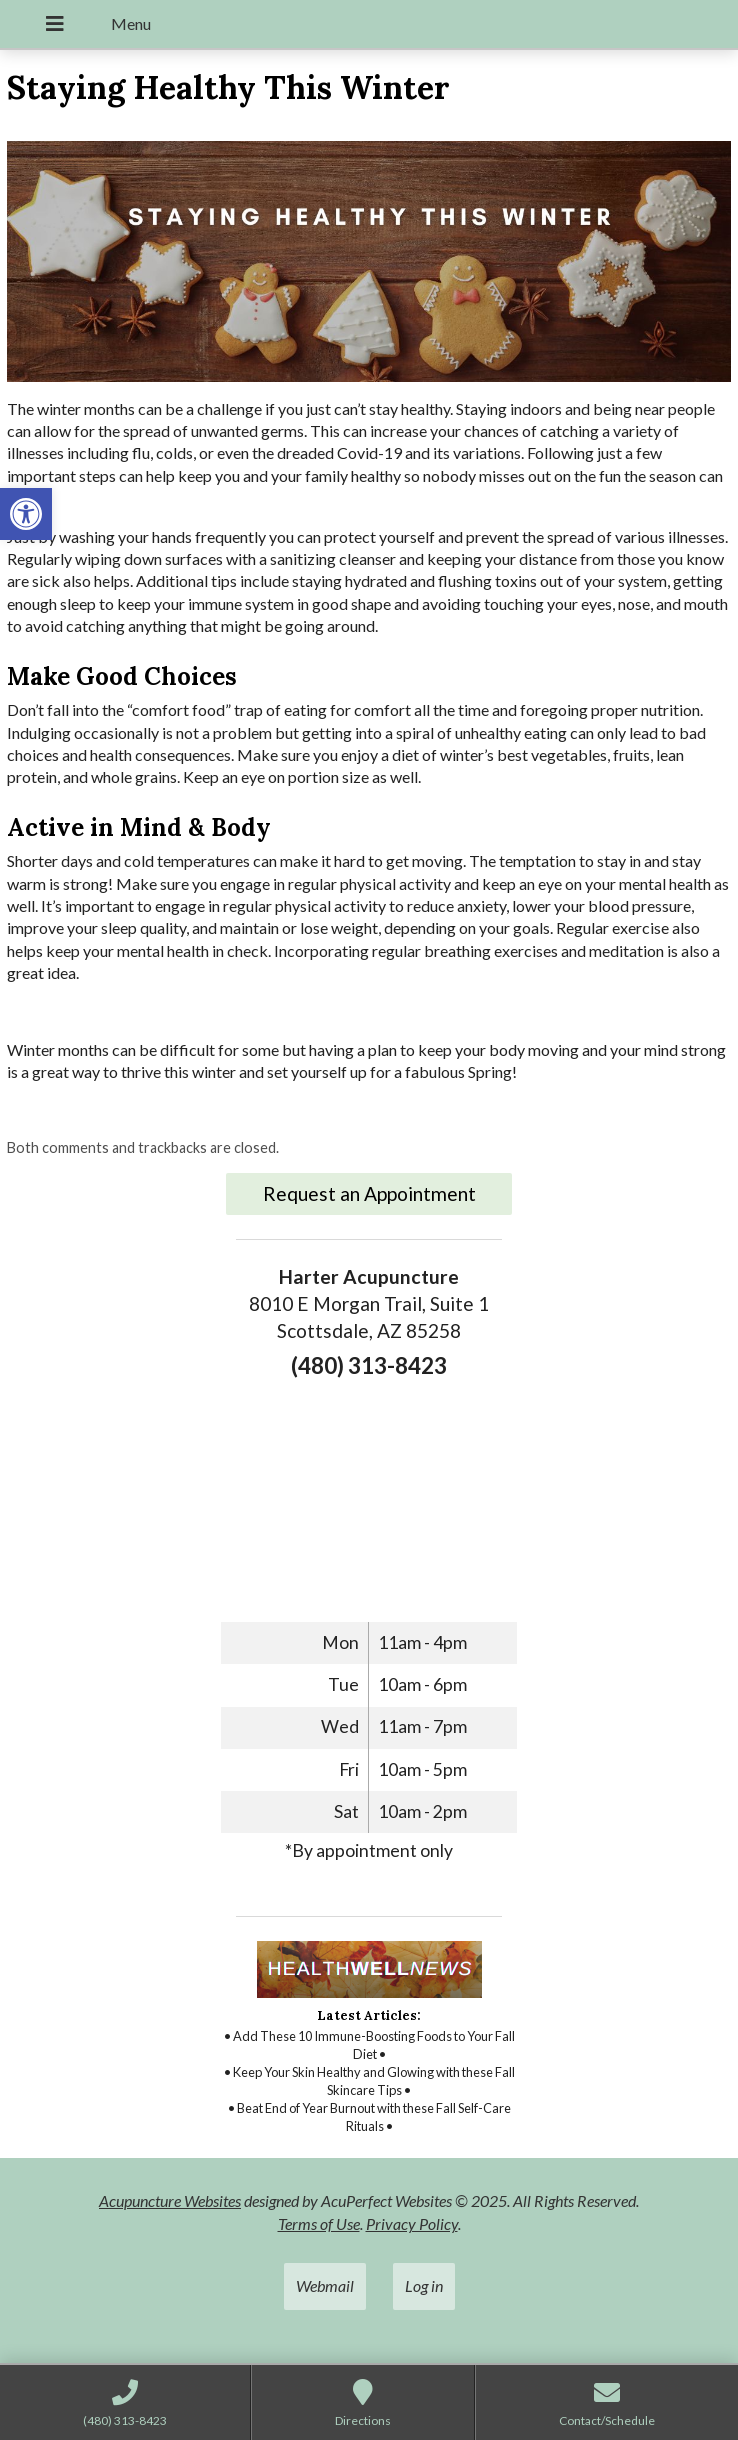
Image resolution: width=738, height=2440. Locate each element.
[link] (26, 514)
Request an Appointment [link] (369, 1193)
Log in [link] (424, 2285)
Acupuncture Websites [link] (170, 2200)
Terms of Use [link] (319, 2223)
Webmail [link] (325, 2285)
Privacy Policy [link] (412, 2223)
